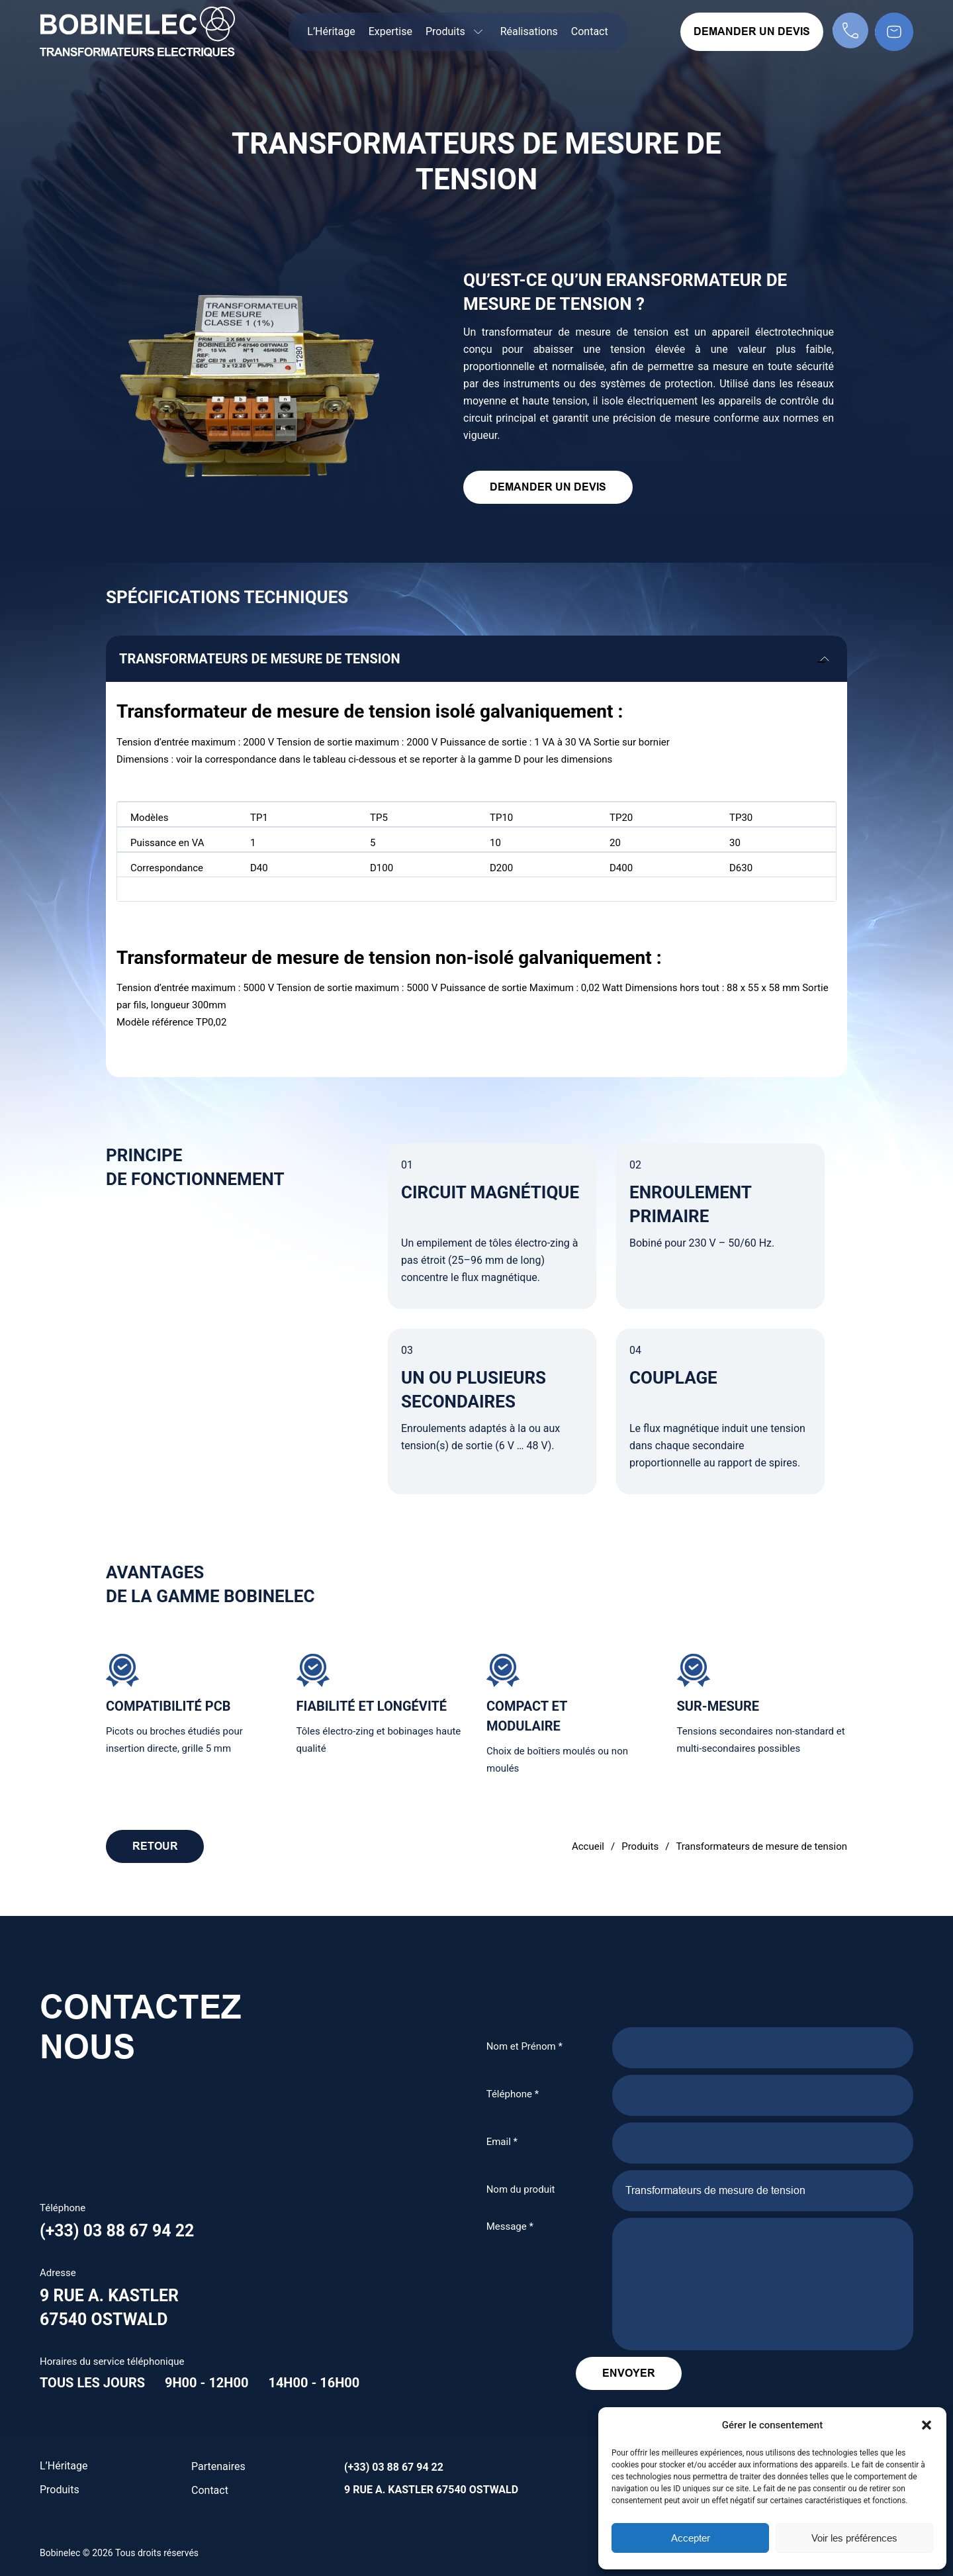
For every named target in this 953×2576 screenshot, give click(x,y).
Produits (639, 1846)
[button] (926, 2425)
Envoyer (665, 2373)
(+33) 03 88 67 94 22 (120, 2231)
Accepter (690, 2538)
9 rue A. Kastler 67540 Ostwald (431, 2489)
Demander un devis (752, 31)
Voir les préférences (854, 2538)
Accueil (588, 1846)
